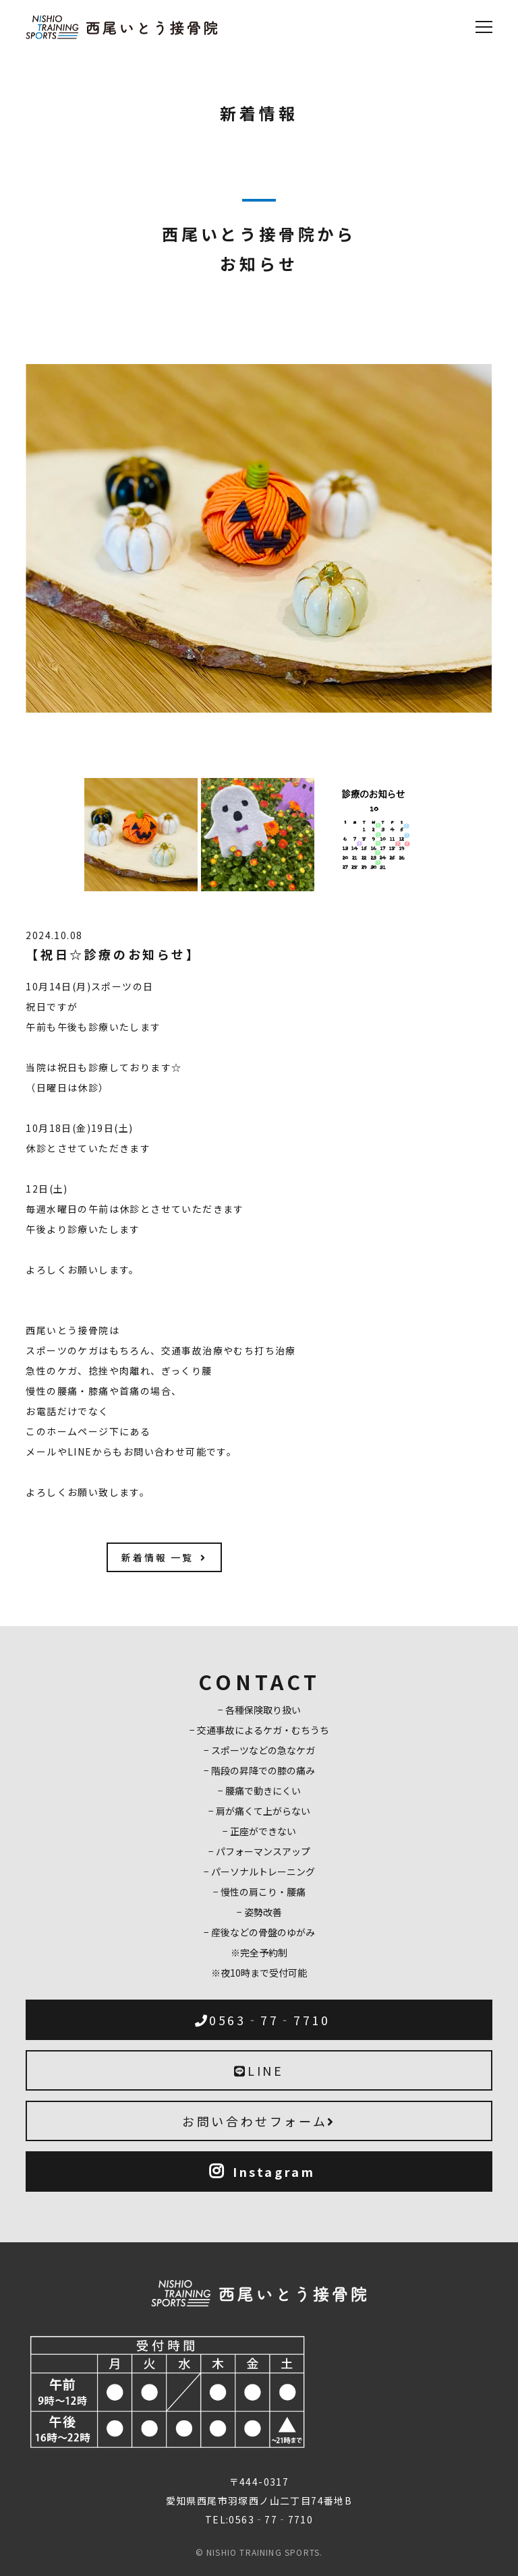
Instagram (262, 2171)
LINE (258, 2070)
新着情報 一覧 (163, 1557)
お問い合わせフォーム (259, 2121)
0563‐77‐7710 (262, 2020)
